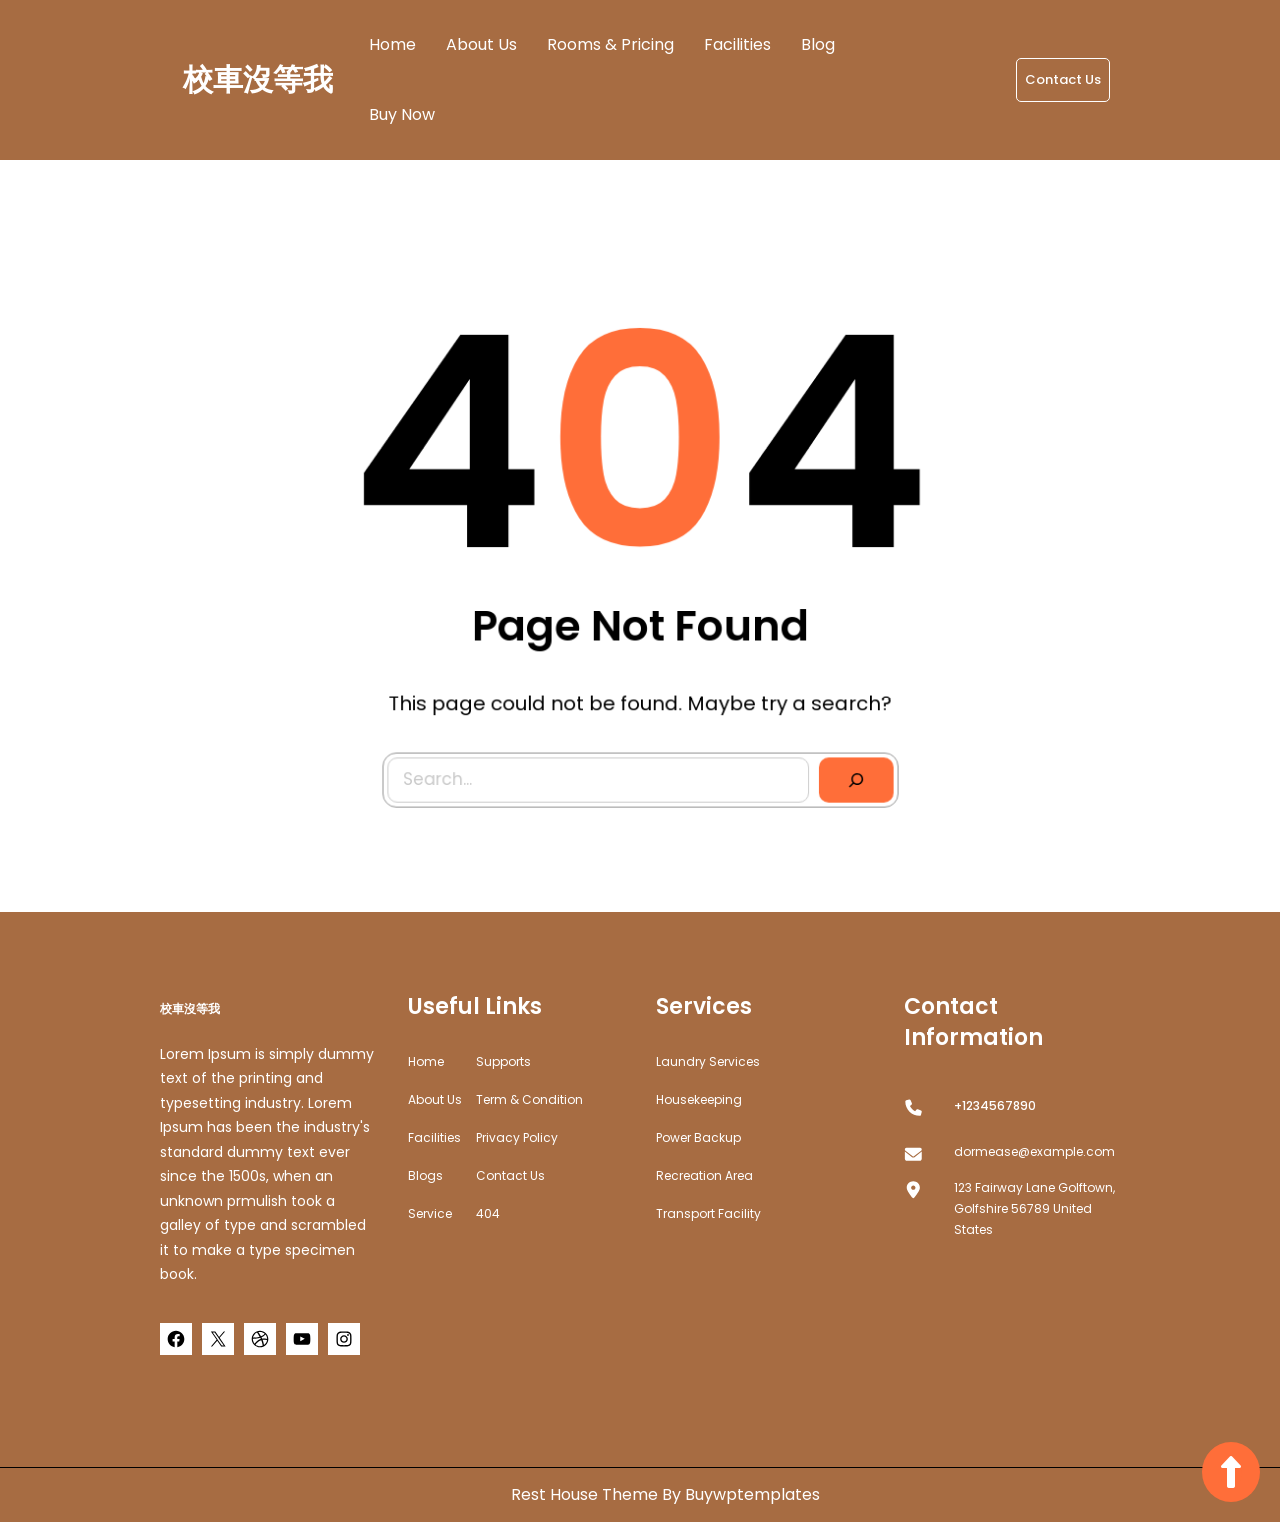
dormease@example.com (1034, 1151)
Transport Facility (708, 1213)
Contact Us (1063, 79)
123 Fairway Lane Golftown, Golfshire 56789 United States (1034, 1208)
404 (488, 1213)
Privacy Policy (517, 1137)
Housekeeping (699, 1099)
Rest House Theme (586, 1494)
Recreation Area (704, 1175)
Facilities (434, 1137)
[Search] (814, 736)
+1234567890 (995, 1105)
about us (435, 1099)
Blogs (425, 1175)
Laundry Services (708, 1061)
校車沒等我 (258, 80)
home (426, 1061)
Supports (503, 1061)
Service (430, 1213)
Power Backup (698, 1137)
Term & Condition (529, 1099)
